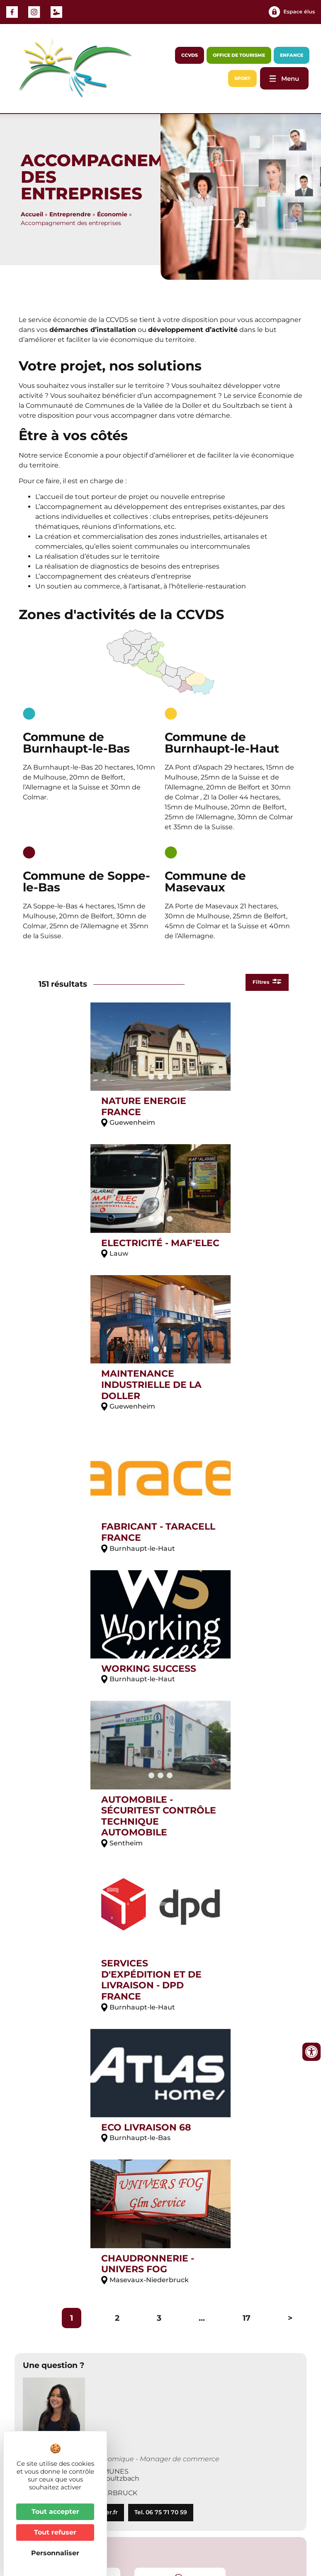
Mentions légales (260, 2519)
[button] (32, 2216)
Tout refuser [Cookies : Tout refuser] (55, 2532)
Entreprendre (70, 214)
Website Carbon (151, 2545)
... (202, 1766)
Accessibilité (217, 2527)
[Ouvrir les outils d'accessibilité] (311, 2052)
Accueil (32, 214)
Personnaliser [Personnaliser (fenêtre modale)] (55, 2553)
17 (246, 1766)
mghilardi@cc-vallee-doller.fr (74, 1960)
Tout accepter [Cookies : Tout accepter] (55, 2511)
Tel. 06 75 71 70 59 (160, 1960)
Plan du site (267, 2527)
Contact (210, 2519)
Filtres (263, 983)
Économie (112, 214)
